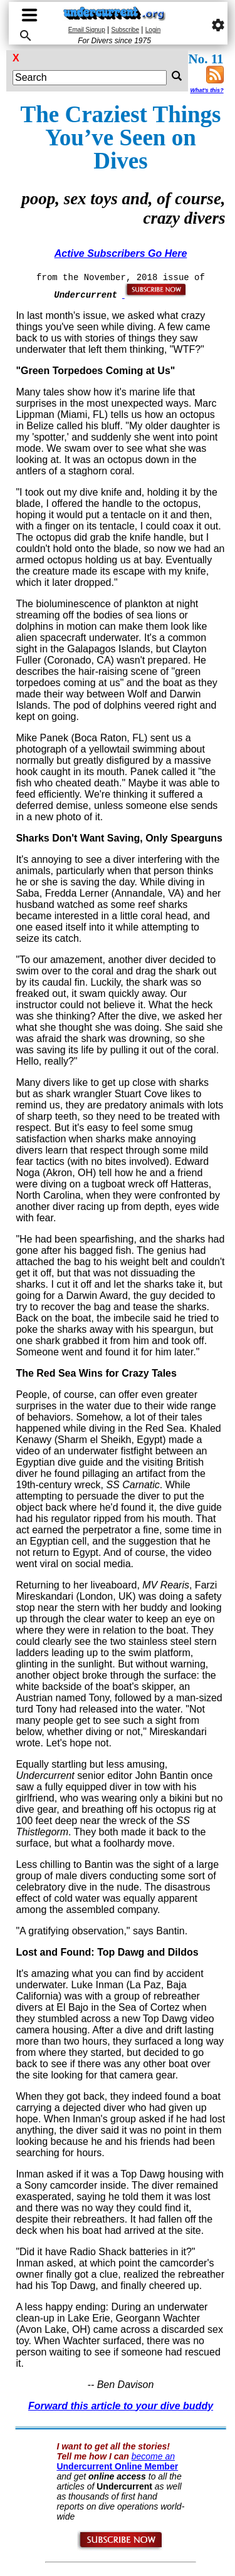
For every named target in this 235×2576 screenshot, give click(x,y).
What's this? (206, 90)
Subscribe (125, 29)
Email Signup (86, 29)
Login (152, 29)
